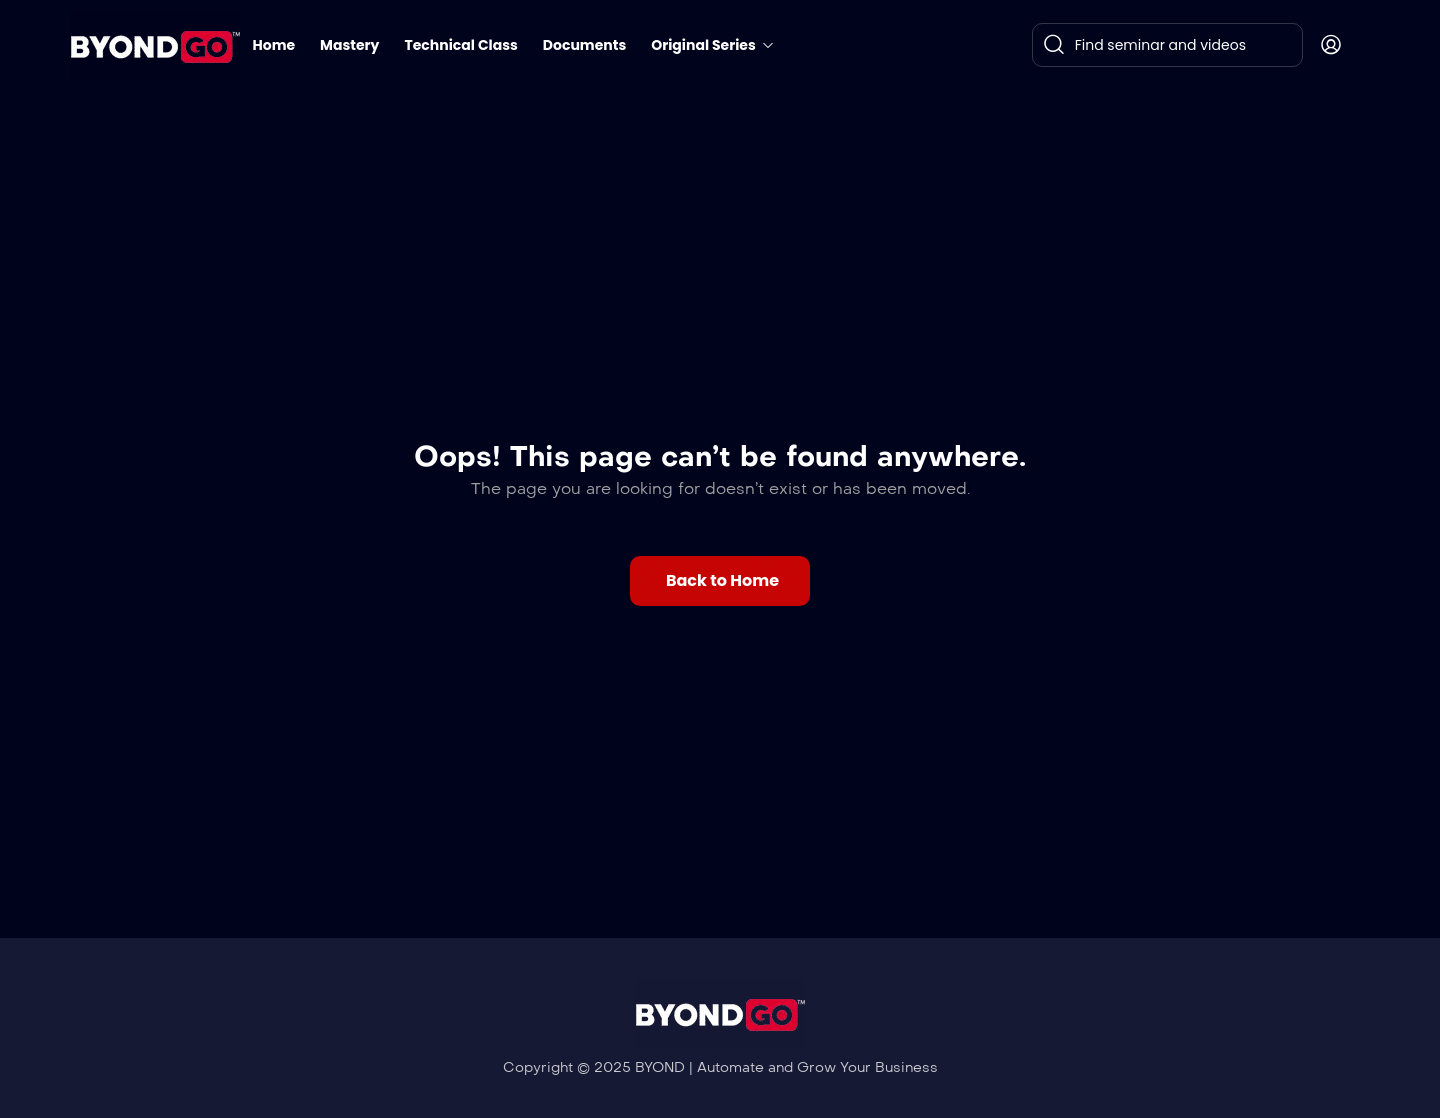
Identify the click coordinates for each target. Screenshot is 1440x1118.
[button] (720, 581)
